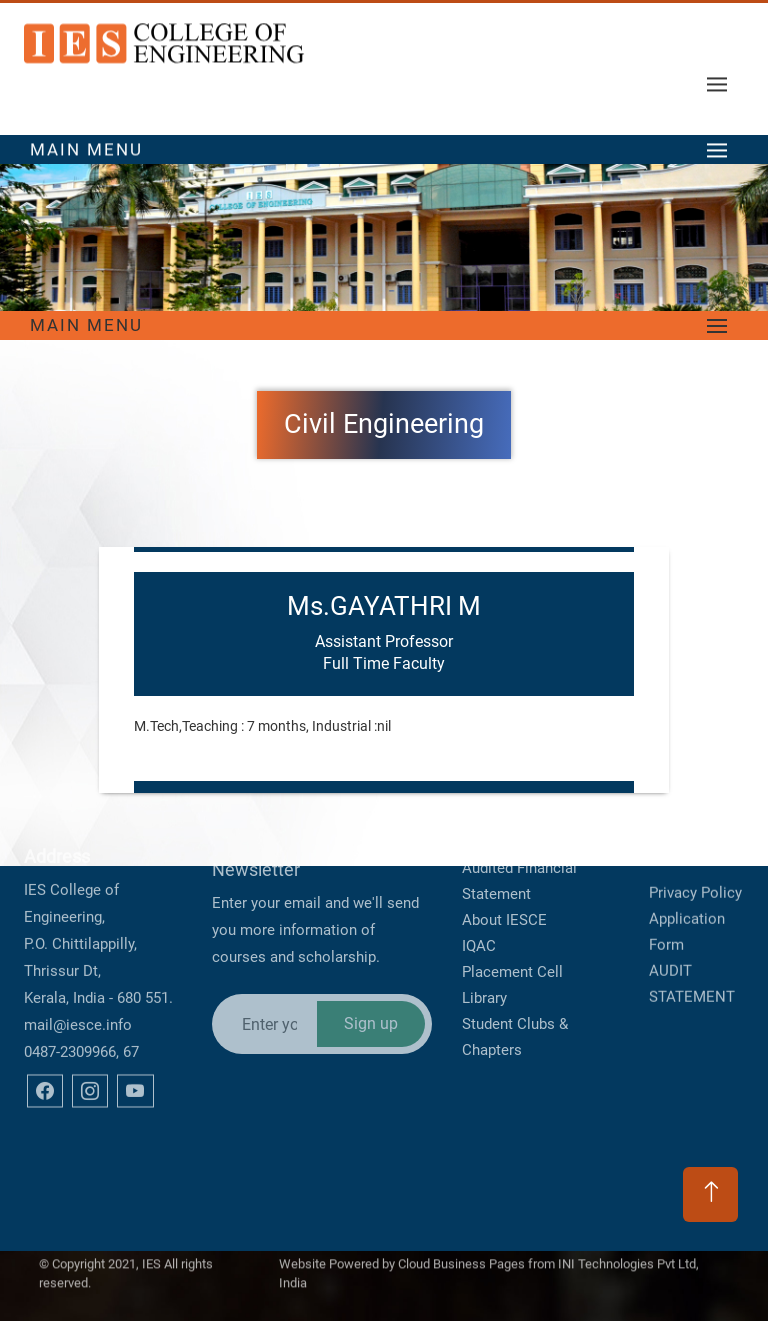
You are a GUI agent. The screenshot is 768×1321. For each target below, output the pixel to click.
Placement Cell (512, 930)
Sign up (371, 977)
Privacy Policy (695, 866)
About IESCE (504, 878)
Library (484, 956)
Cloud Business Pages (461, 1256)
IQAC (479, 904)
